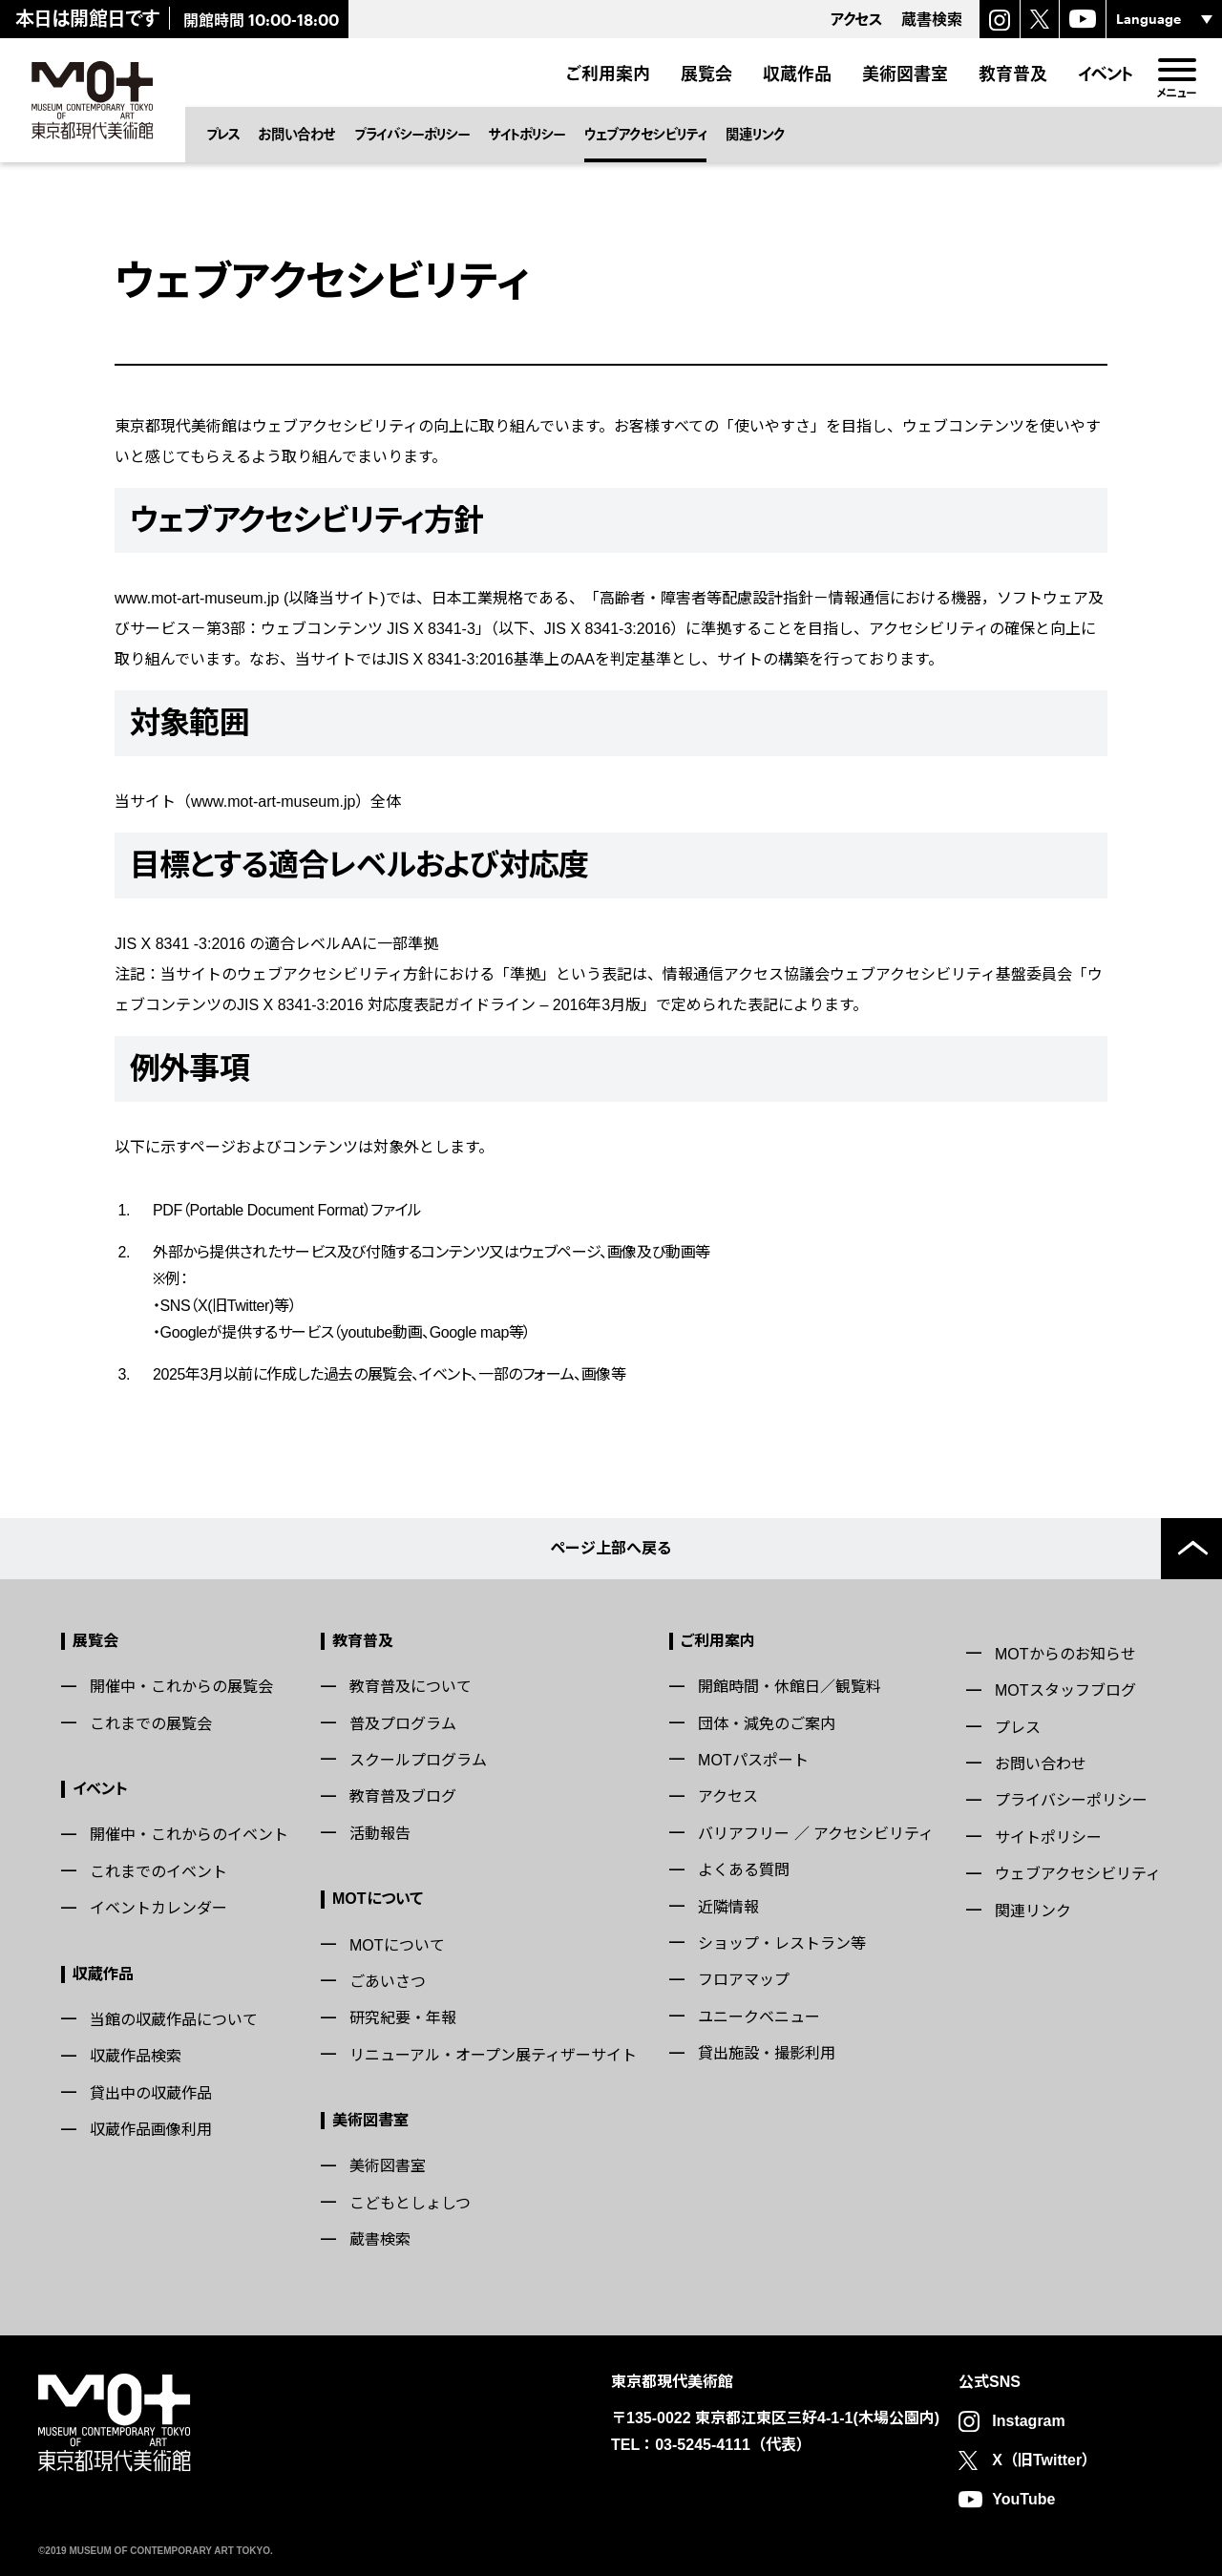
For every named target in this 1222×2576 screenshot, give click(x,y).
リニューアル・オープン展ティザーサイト (493, 2055)
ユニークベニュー (759, 2017)
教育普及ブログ (402, 1796)
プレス (223, 134)
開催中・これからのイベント (189, 1834)
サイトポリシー (527, 134)
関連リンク (755, 134)
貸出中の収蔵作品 (151, 2093)
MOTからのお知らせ (1065, 1654)
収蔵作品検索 (135, 2056)
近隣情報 (728, 1907)
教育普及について (410, 1687)
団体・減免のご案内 (766, 1724)
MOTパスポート (753, 1760)
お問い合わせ (297, 134)
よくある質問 (744, 1870)
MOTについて (377, 1898)
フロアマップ (744, 1980)
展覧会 (706, 73)
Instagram (1028, 2421)
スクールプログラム (418, 1760)
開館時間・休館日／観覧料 (789, 1687)
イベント (1106, 73)
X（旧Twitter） (1044, 2460)
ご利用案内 (607, 73)
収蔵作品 (797, 73)
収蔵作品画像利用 (151, 2130)
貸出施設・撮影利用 (766, 2053)
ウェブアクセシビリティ (645, 134)
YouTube (1023, 2499)
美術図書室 (905, 73)
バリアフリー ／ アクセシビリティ (816, 1834)
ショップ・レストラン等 (782, 1943)
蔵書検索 (380, 2239)
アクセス (728, 1796)
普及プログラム (402, 1724)
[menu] (1176, 70)
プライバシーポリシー (412, 134)
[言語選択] (1164, 19)
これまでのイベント (158, 1872)
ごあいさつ (387, 1982)
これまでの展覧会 (151, 1724)
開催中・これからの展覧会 (181, 1687)
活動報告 (380, 1834)
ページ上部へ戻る (611, 1548)
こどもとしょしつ (410, 2203)
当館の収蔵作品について (174, 2020)
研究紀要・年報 (402, 2018)
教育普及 (1013, 73)
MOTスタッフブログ (1065, 1690)
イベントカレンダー (158, 1908)
